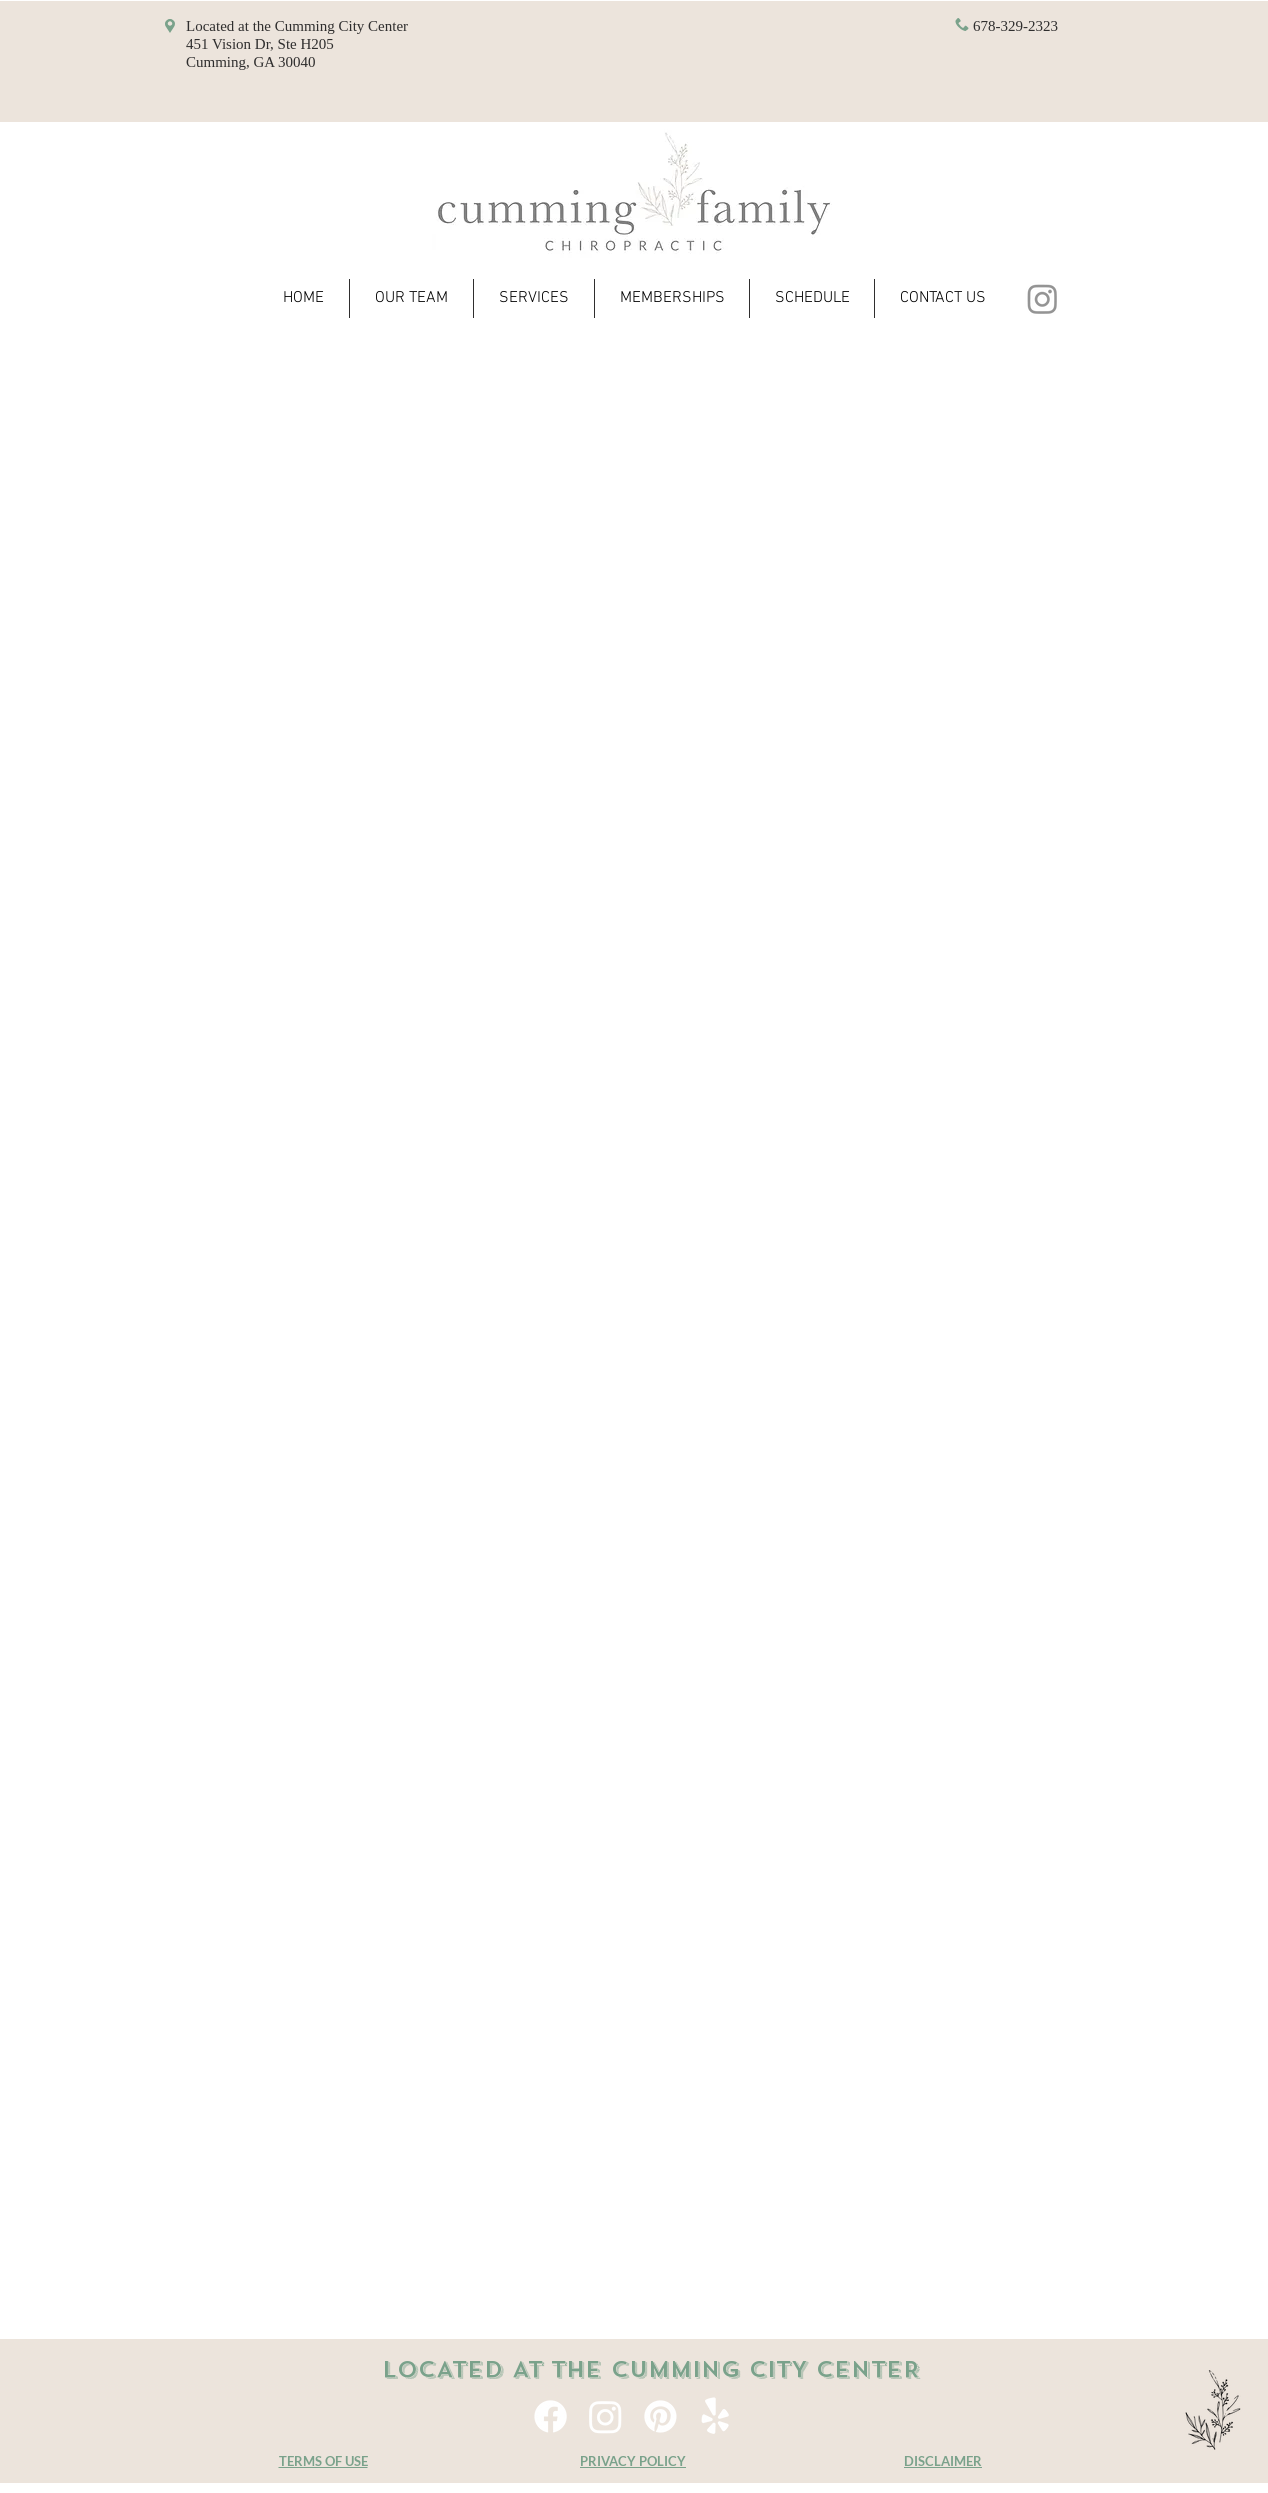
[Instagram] (1042, 298)
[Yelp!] (715, 2416)
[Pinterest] (660, 2416)
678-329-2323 (1015, 26)
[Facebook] (550, 2416)
